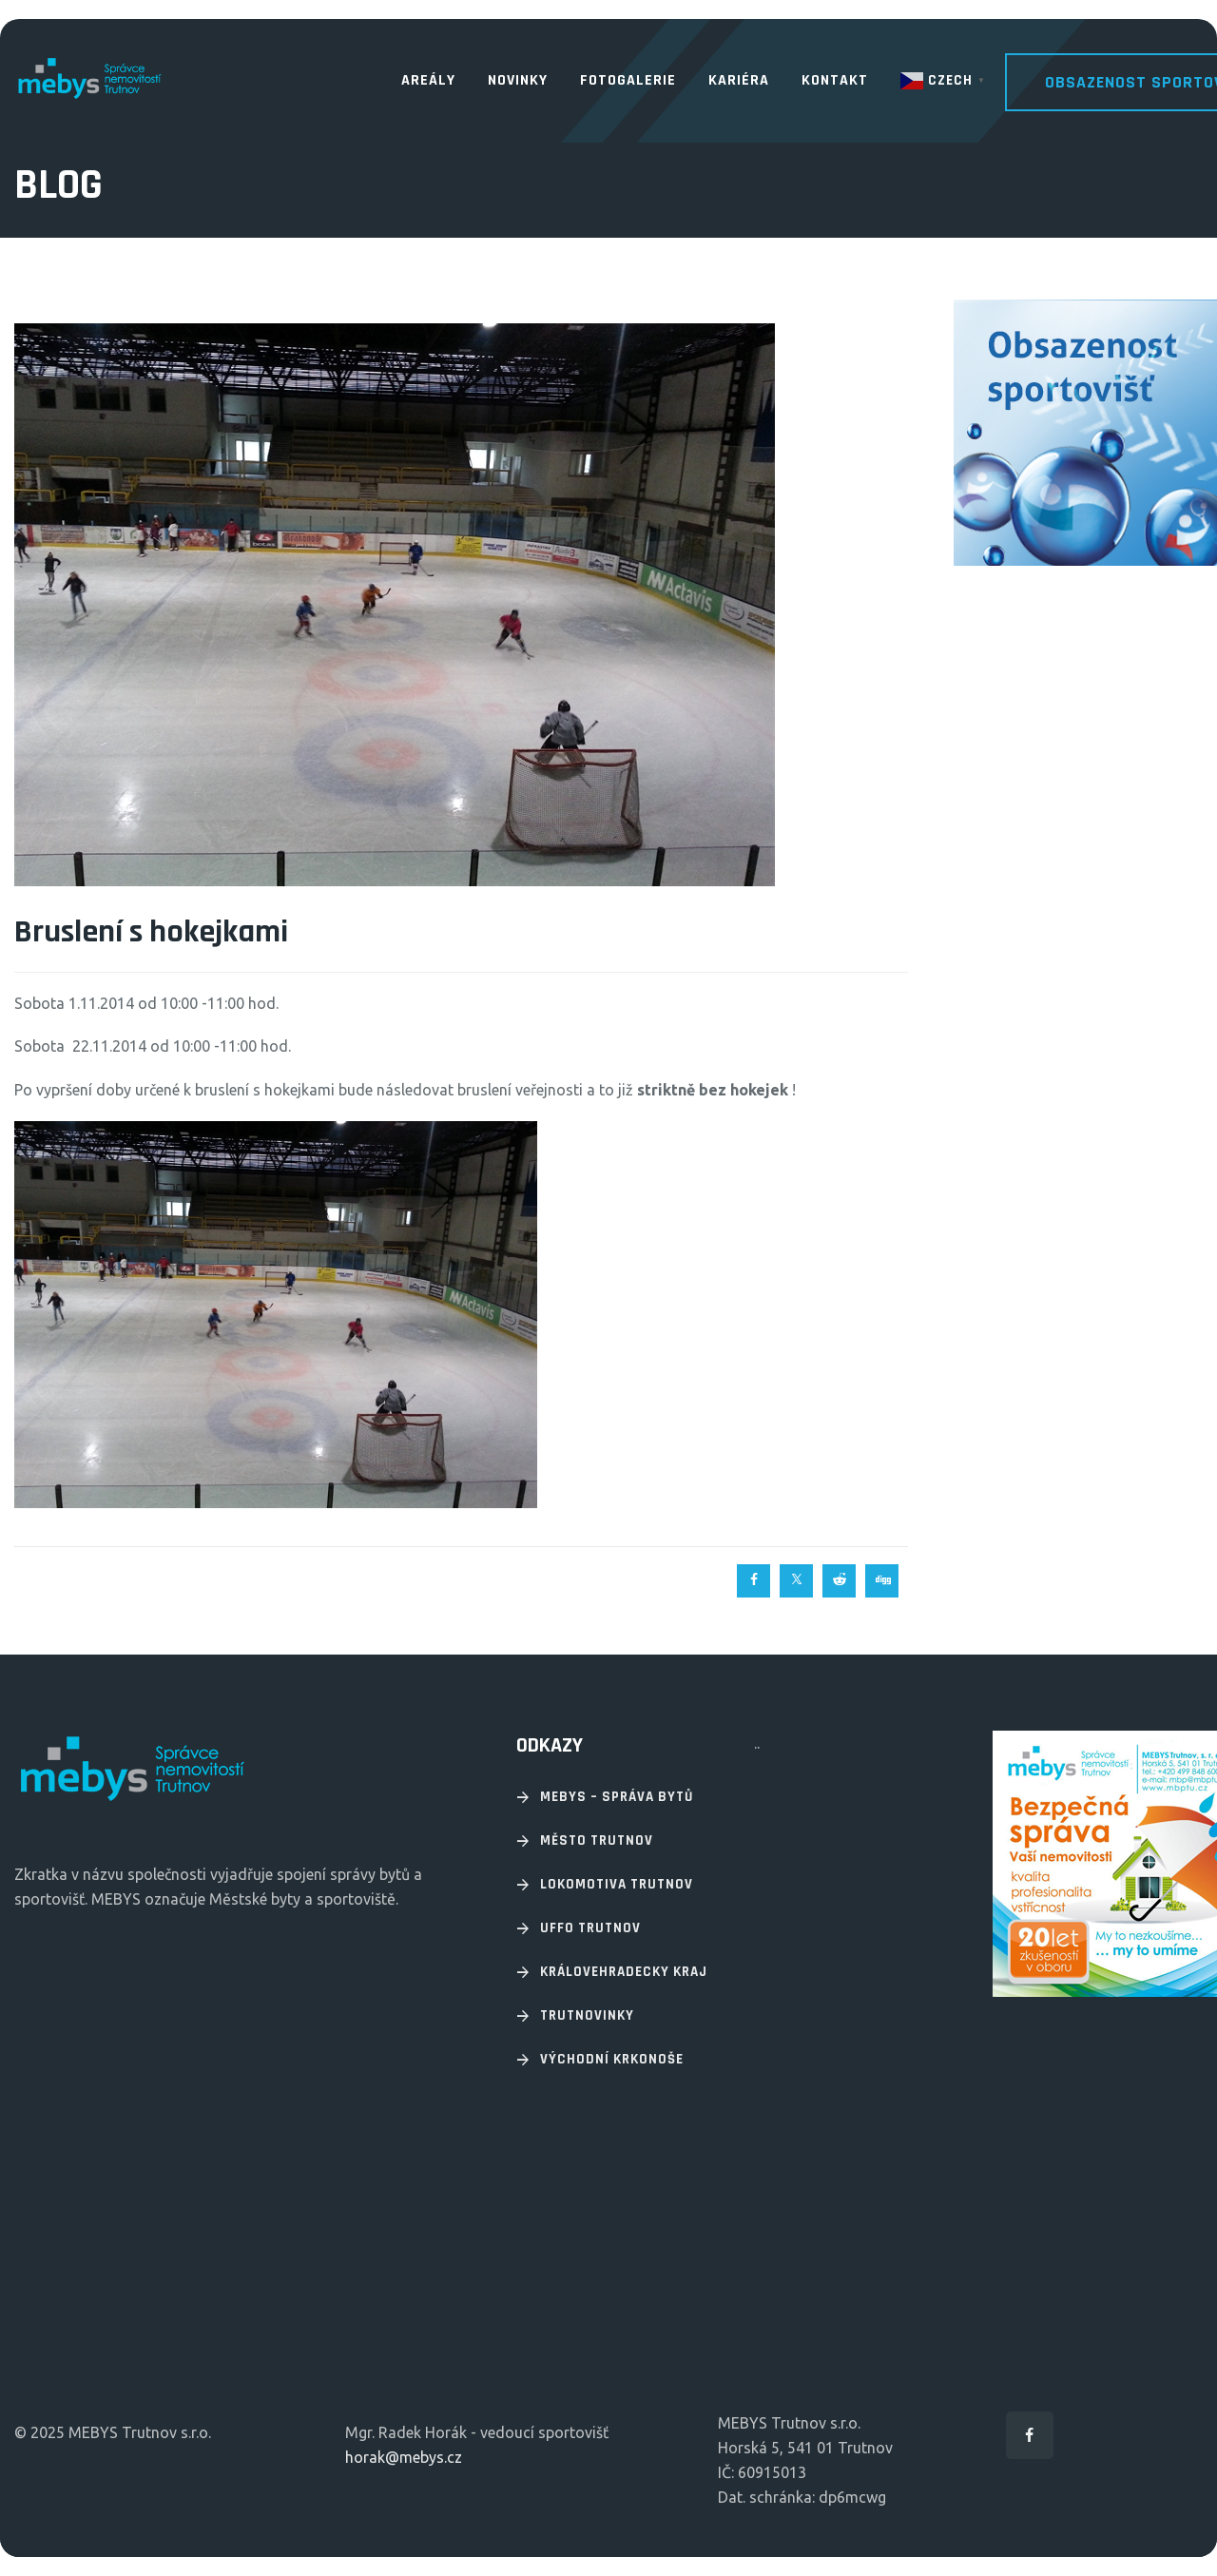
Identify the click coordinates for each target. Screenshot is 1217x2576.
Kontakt (835, 80)
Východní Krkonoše (612, 2059)
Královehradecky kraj (623, 1972)
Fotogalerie (628, 80)
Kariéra (738, 80)
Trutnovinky (587, 2015)
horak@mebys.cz (403, 2457)
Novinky (518, 80)
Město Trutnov (596, 1840)
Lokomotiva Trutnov (616, 1884)
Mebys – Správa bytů (616, 1797)
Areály (428, 80)
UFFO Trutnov (590, 1928)
